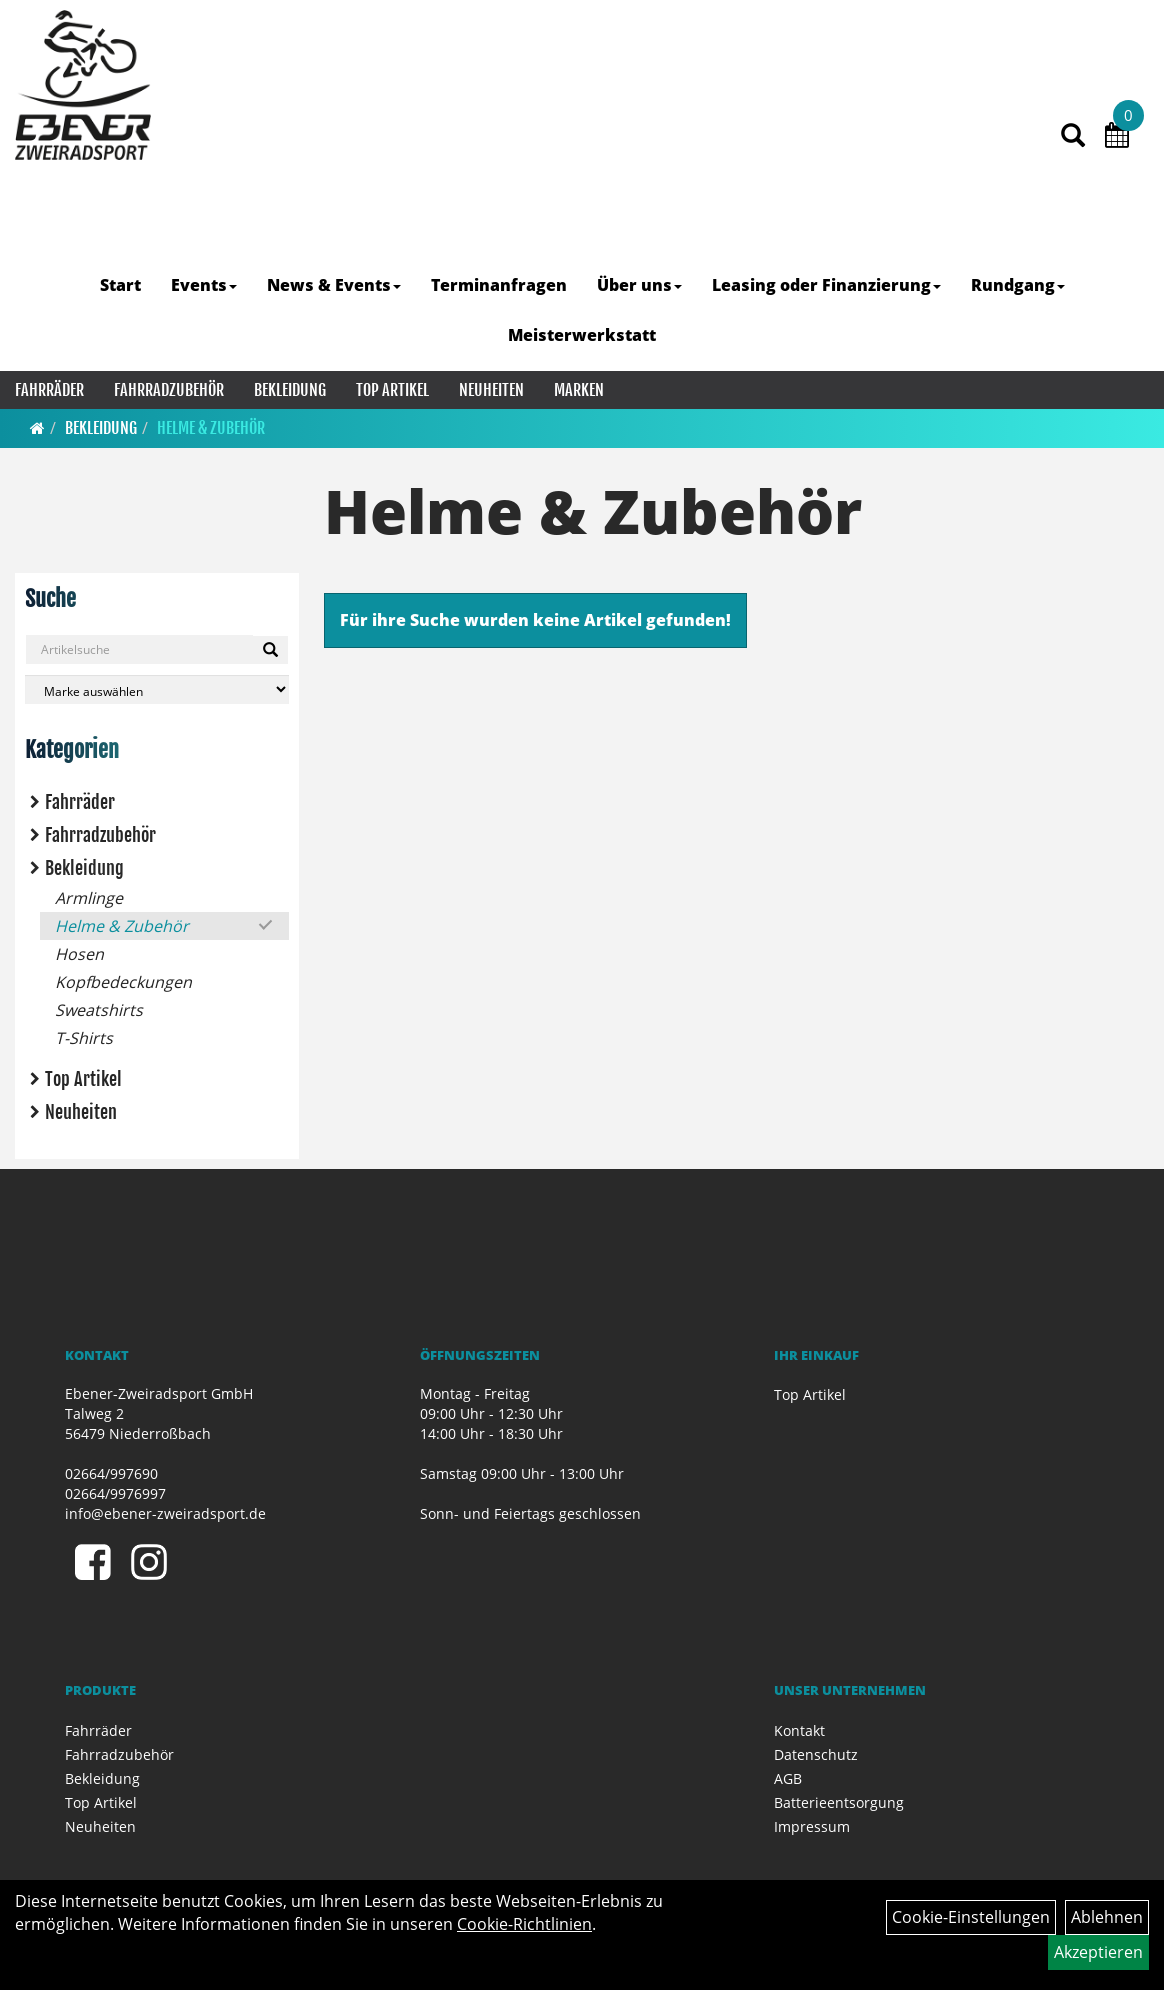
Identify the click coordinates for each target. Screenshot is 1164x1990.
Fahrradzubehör (169, 390)
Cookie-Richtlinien (524, 1924)
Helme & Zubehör (211, 428)
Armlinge (89, 898)
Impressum (812, 1826)
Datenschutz (816, 1754)
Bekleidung (290, 390)
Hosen (79, 954)
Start (120, 285)
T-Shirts (84, 1038)
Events (204, 285)
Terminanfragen (499, 285)
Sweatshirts (99, 1010)
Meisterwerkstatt (582, 335)
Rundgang (1018, 285)
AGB (788, 1778)
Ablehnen (1107, 1917)
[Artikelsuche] (1073, 136)
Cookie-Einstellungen (971, 1917)
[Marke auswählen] (157, 689)
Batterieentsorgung (839, 1802)
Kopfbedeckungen (123, 982)
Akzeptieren (1098, 1952)
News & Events (334, 285)
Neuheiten (491, 390)
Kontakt (799, 1730)
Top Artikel (392, 390)
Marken (579, 390)
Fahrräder (49, 390)
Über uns (639, 285)
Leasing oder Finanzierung (826, 285)
